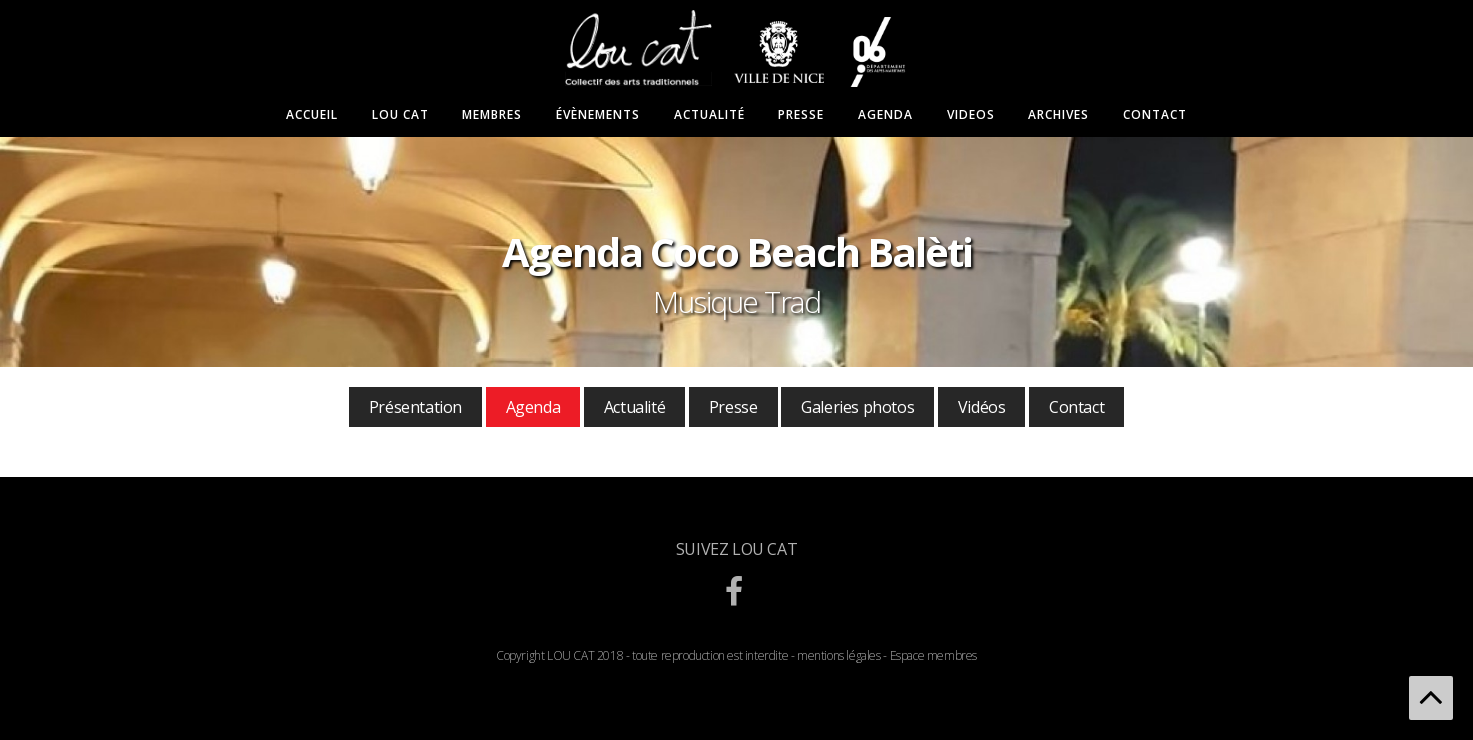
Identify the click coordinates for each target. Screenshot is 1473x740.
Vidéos (982, 407)
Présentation (415, 407)
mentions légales (839, 655)
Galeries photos (857, 407)
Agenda (885, 115)
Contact (1155, 115)
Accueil (312, 115)
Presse (801, 115)
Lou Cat (400, 115)
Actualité (709, 115)
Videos (971, 115)
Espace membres (933, 655)
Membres (492, 115)
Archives (1058, 115)
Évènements (598, 115)
